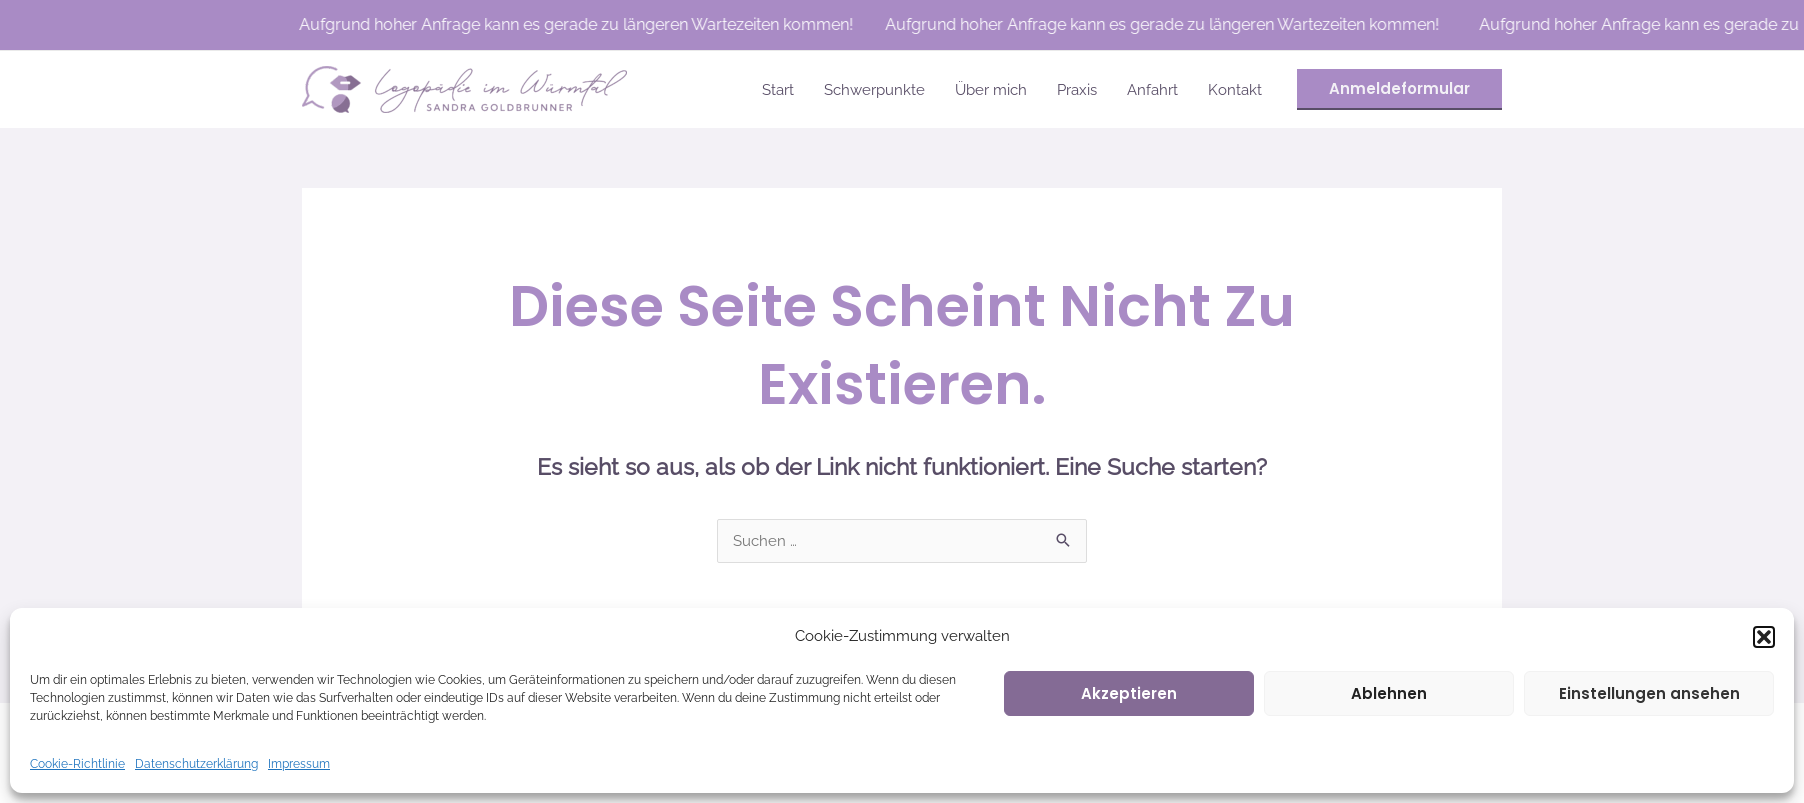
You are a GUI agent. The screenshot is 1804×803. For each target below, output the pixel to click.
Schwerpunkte (874, 90)
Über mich (991, 90)
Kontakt (1235, 90)
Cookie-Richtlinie (77, 764)
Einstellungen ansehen (1649, 693)
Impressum (299, 764)
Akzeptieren (1129, 693)
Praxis (1077, 90)
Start (778, 90)
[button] (1764, 637)
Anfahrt (1152, 90)
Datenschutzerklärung (196, 764)
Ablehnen (1389, 693)
